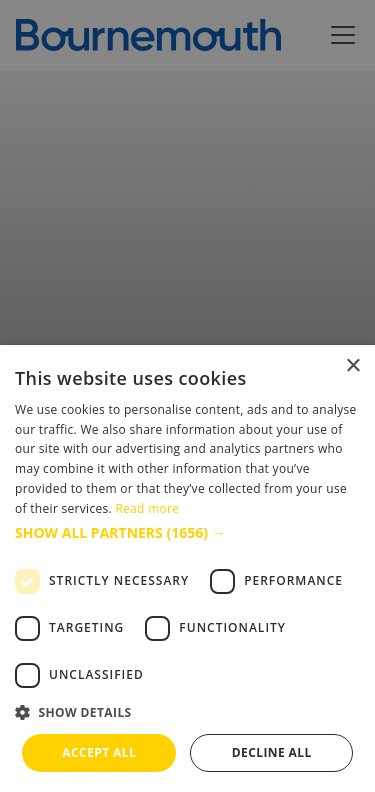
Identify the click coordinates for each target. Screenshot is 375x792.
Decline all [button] (272, 752)
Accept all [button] (99, 752)
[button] (187, 532)
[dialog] (187, 568)
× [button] (352, 366)
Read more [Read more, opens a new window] (147, 508)
